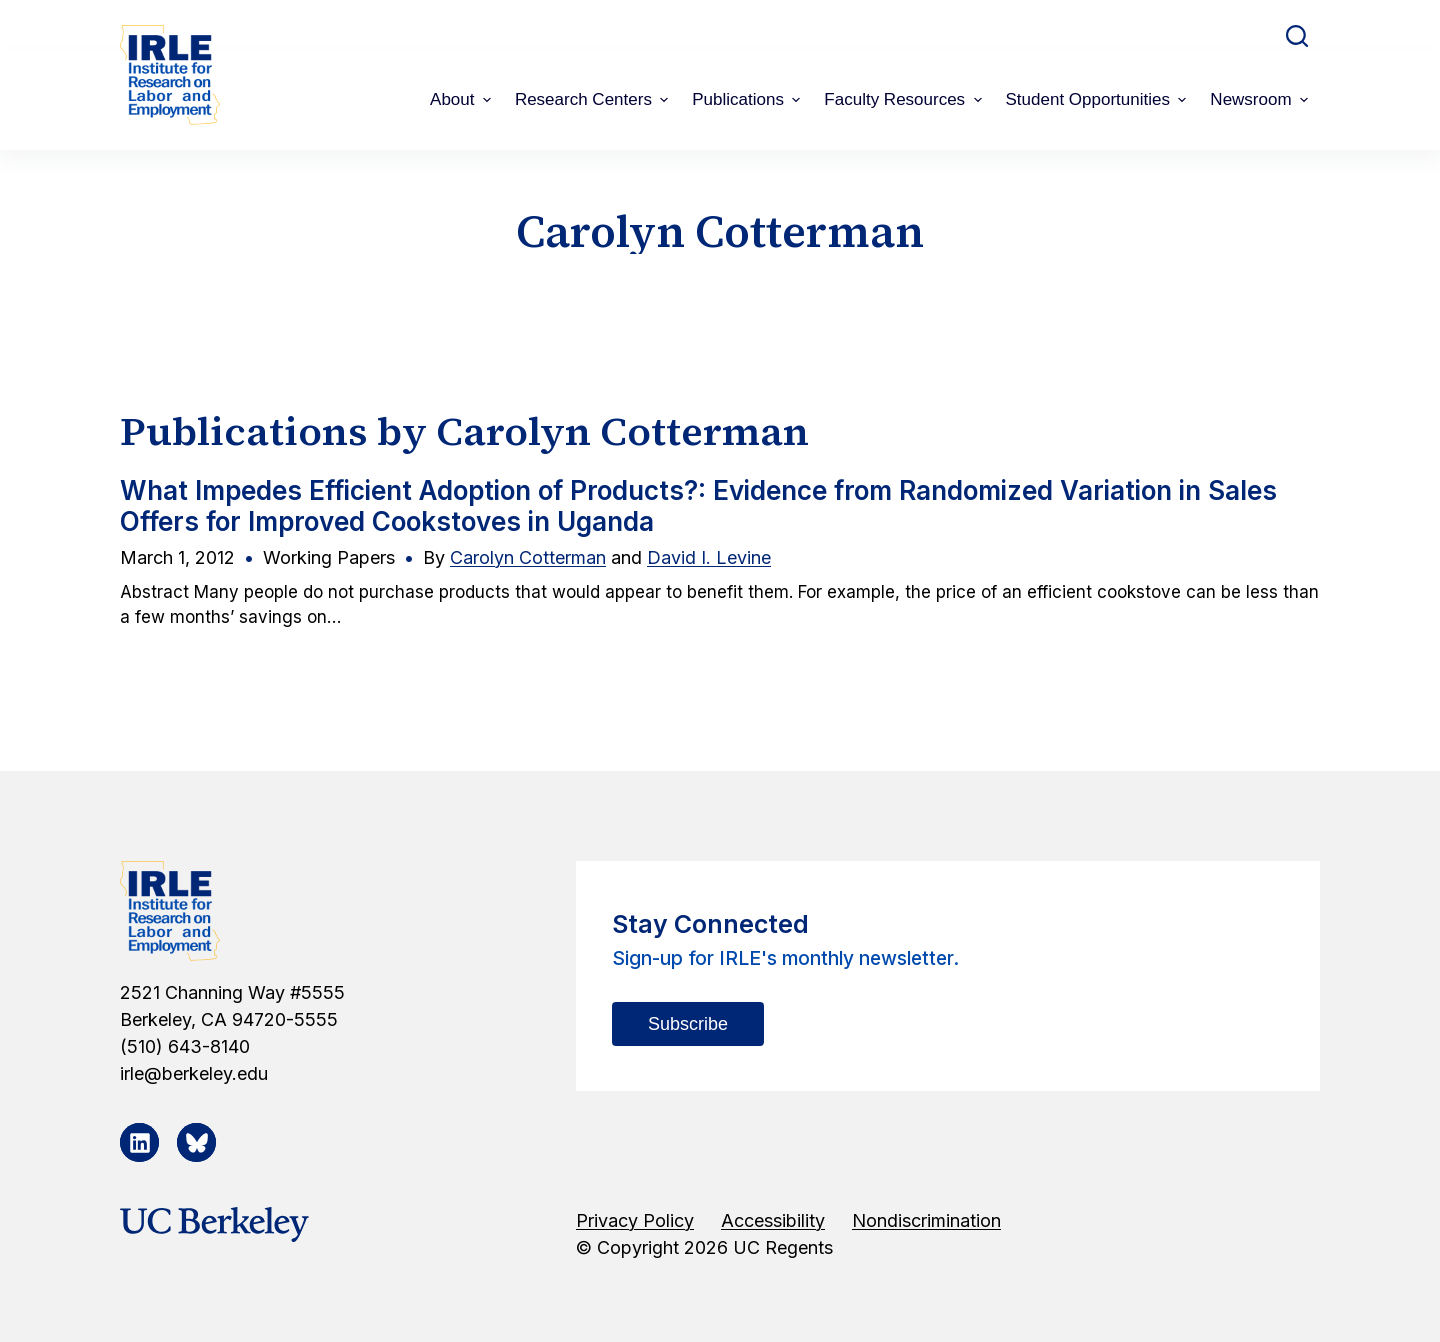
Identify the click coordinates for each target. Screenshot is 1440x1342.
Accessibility (773, 1220)
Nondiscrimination (926, 1220)
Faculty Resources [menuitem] (905, 99)
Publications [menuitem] (748, 99)
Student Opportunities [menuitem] (1099, 99)
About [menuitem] (463, 99)
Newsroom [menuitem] (1261, 99)
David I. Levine (709, 557)
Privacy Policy (635, 1220)
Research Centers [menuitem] (594, 99)
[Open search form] (1297, 36)
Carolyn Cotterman (528, 557)
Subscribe (688, 1024)
